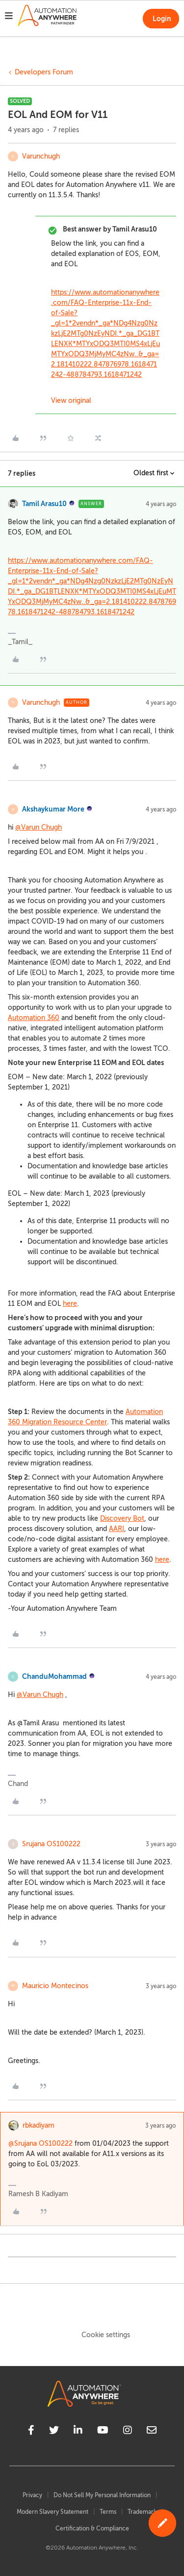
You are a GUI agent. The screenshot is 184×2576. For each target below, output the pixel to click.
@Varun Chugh (38, 827)
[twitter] (54, 2431)
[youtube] (102, 2431)
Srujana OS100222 (51, 1844)
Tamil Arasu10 (44, 504)
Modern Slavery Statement (52, 2511)
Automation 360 (33, 1017)
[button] (9, 17)
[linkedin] (78, 2431)
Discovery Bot (122, 1518)
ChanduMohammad (54, 1676)
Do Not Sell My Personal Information (102, 2495)
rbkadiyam (38, 2125)
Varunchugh (41, 156)
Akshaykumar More (53, 809)
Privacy (32, 2495)
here (70, 1303)
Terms (108, 2511)
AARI (116, 1528)
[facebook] (31, 2431)
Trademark (142, 2511)
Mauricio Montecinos (55, 1986)
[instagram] (127, 2431)
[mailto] (152, 2431)
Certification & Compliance (92, 2528)
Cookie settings (105, 2335)
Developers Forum (44, 72)
